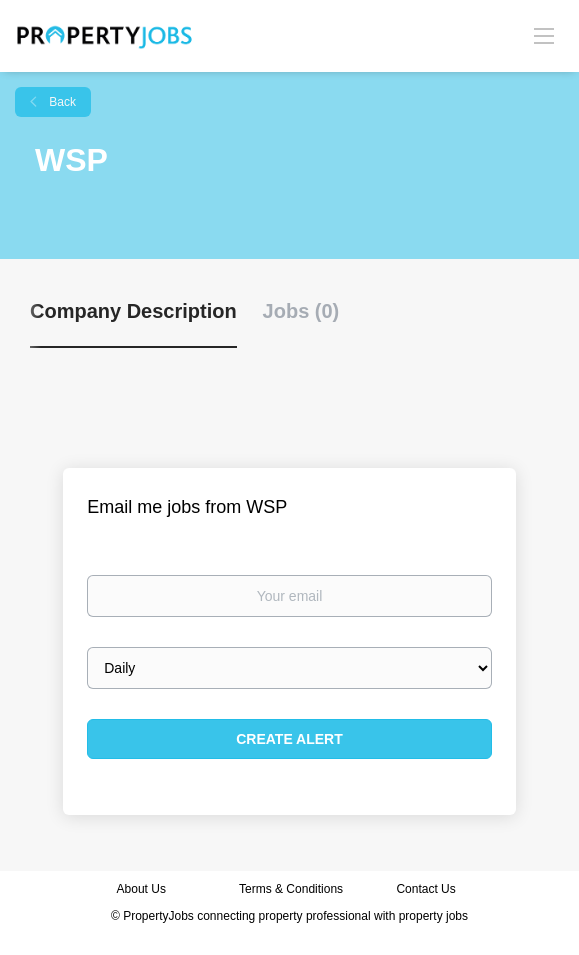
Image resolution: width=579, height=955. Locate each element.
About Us (141, 889)
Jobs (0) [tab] (301, 311)
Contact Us (427, 889)
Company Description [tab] (133, 311)
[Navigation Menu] (544, 35)
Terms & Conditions (291, 889)
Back (61, 102)
